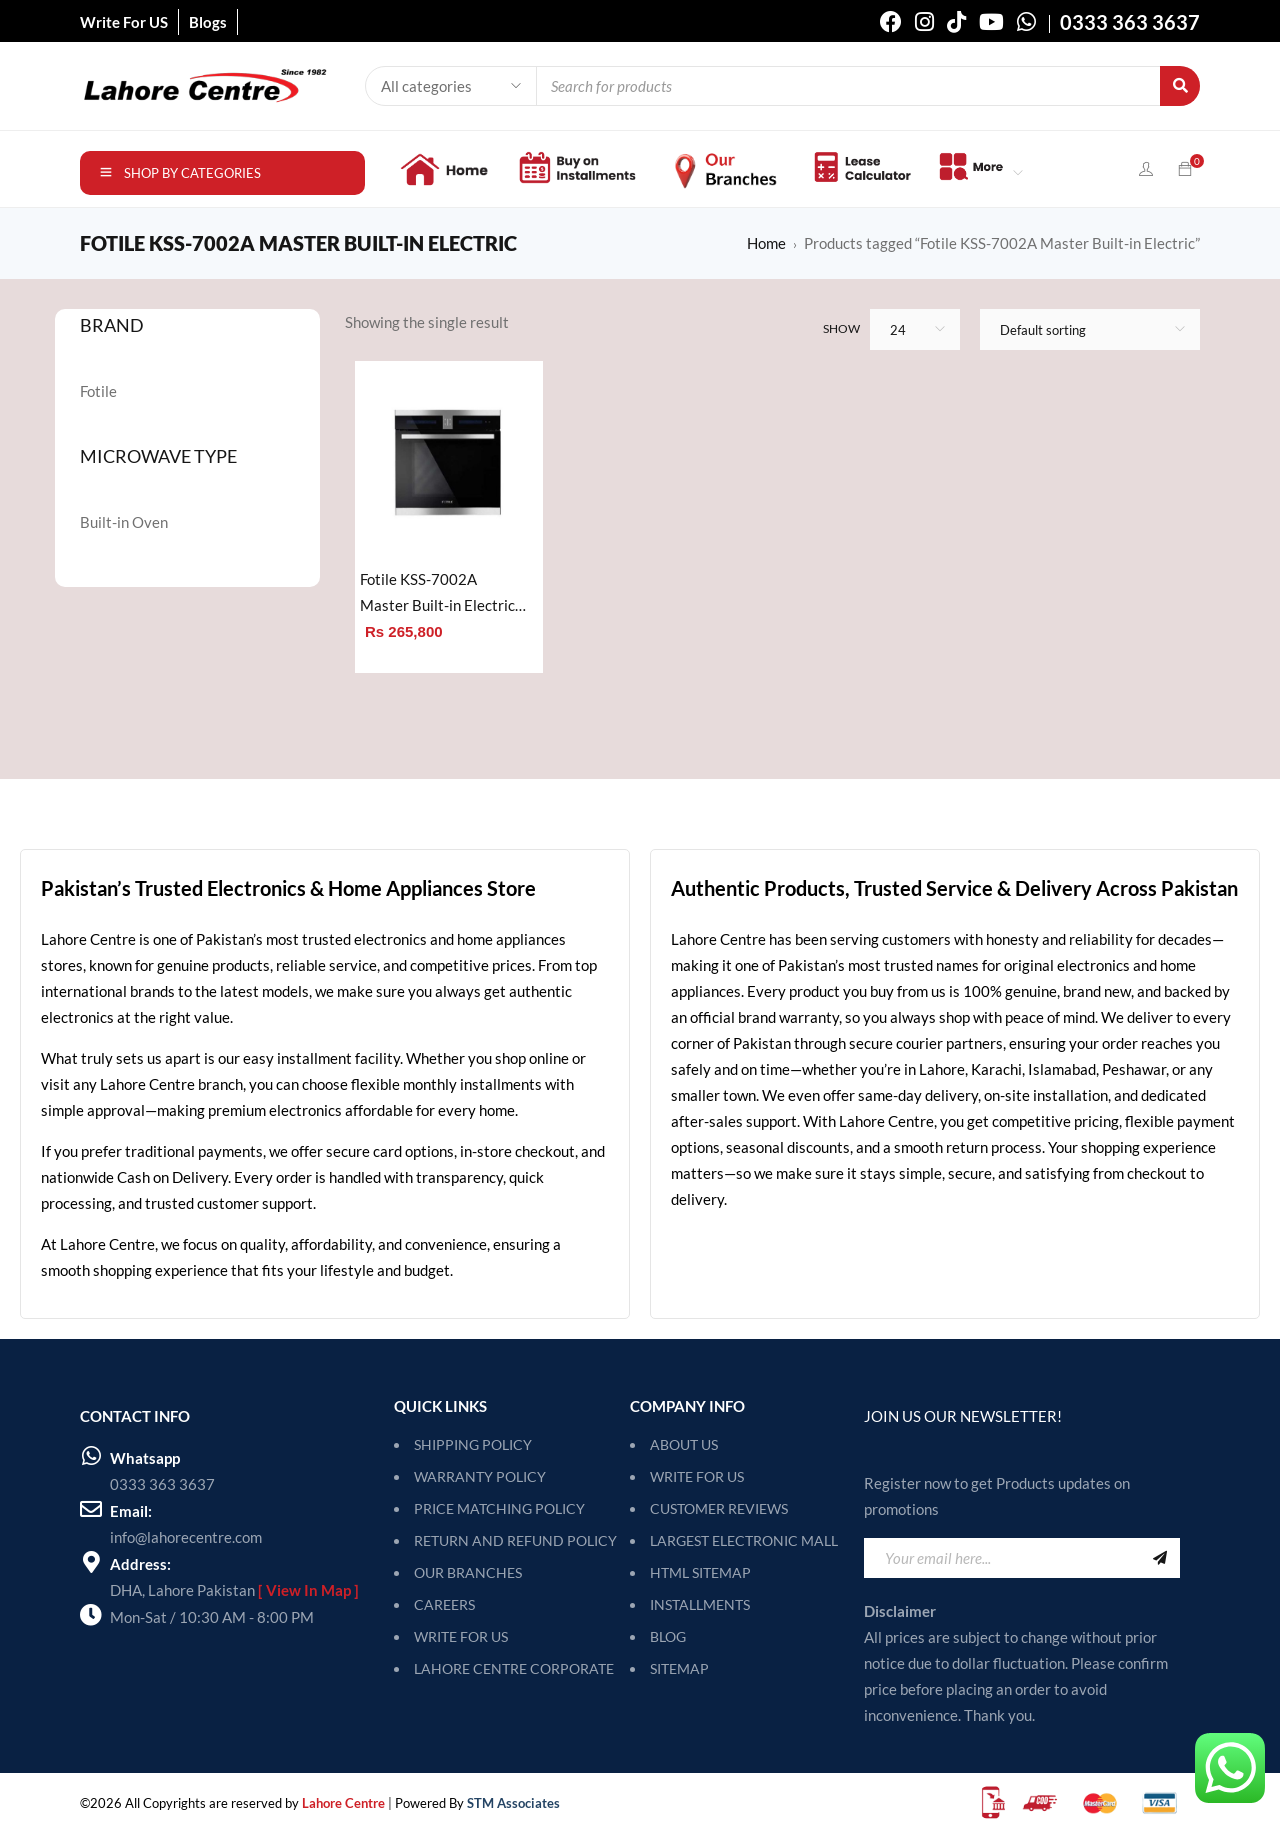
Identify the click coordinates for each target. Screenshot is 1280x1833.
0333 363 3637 (162, 1484)
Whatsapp (145, 1458)
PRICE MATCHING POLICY (499, 1508)
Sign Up (1160, 1558)
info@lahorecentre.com (186, 1537)
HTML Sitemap (700, 1572)
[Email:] (91, 1509)
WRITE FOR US (461, 1636)
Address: (140, 1564)
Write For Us (697, 1476)
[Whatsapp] (91, 1456)
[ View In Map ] (308, 1590)
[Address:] (91, 1562)
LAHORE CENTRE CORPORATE (514, 1668)
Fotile (98, 391)
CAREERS (444, 1604)
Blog (668, 1636)
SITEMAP (679, 1668)
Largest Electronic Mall (744, 1540)
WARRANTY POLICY (480, 1476)
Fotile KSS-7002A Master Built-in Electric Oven (437, 594)
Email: (131, 1511)
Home (766, 243)
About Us (684, 1444)
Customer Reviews (719, 1508)
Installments (700, 1604)
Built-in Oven (124, 522)
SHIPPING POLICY (473, 1444)
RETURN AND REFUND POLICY (515, 1540)
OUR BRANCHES (468, 1572)
